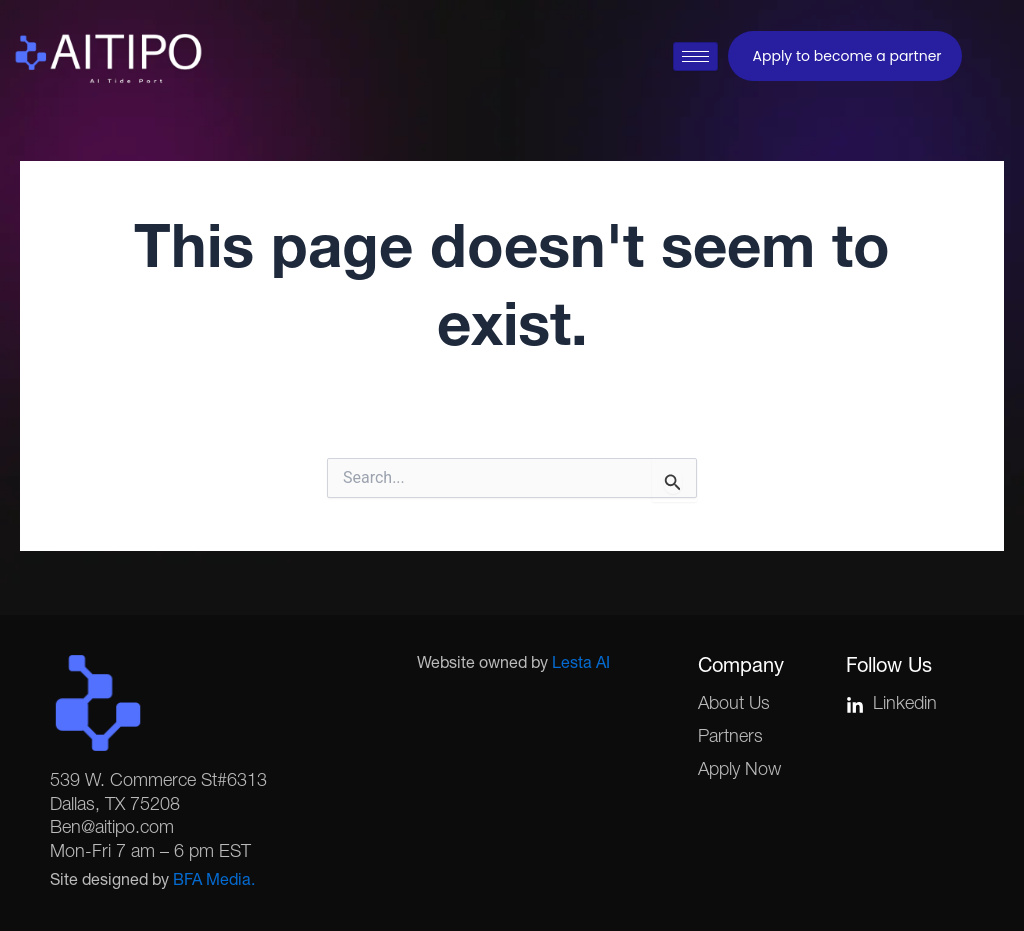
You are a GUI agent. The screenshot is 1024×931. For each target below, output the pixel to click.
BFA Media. (214, 882)
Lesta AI (581, 665)
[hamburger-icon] (695, 56)
